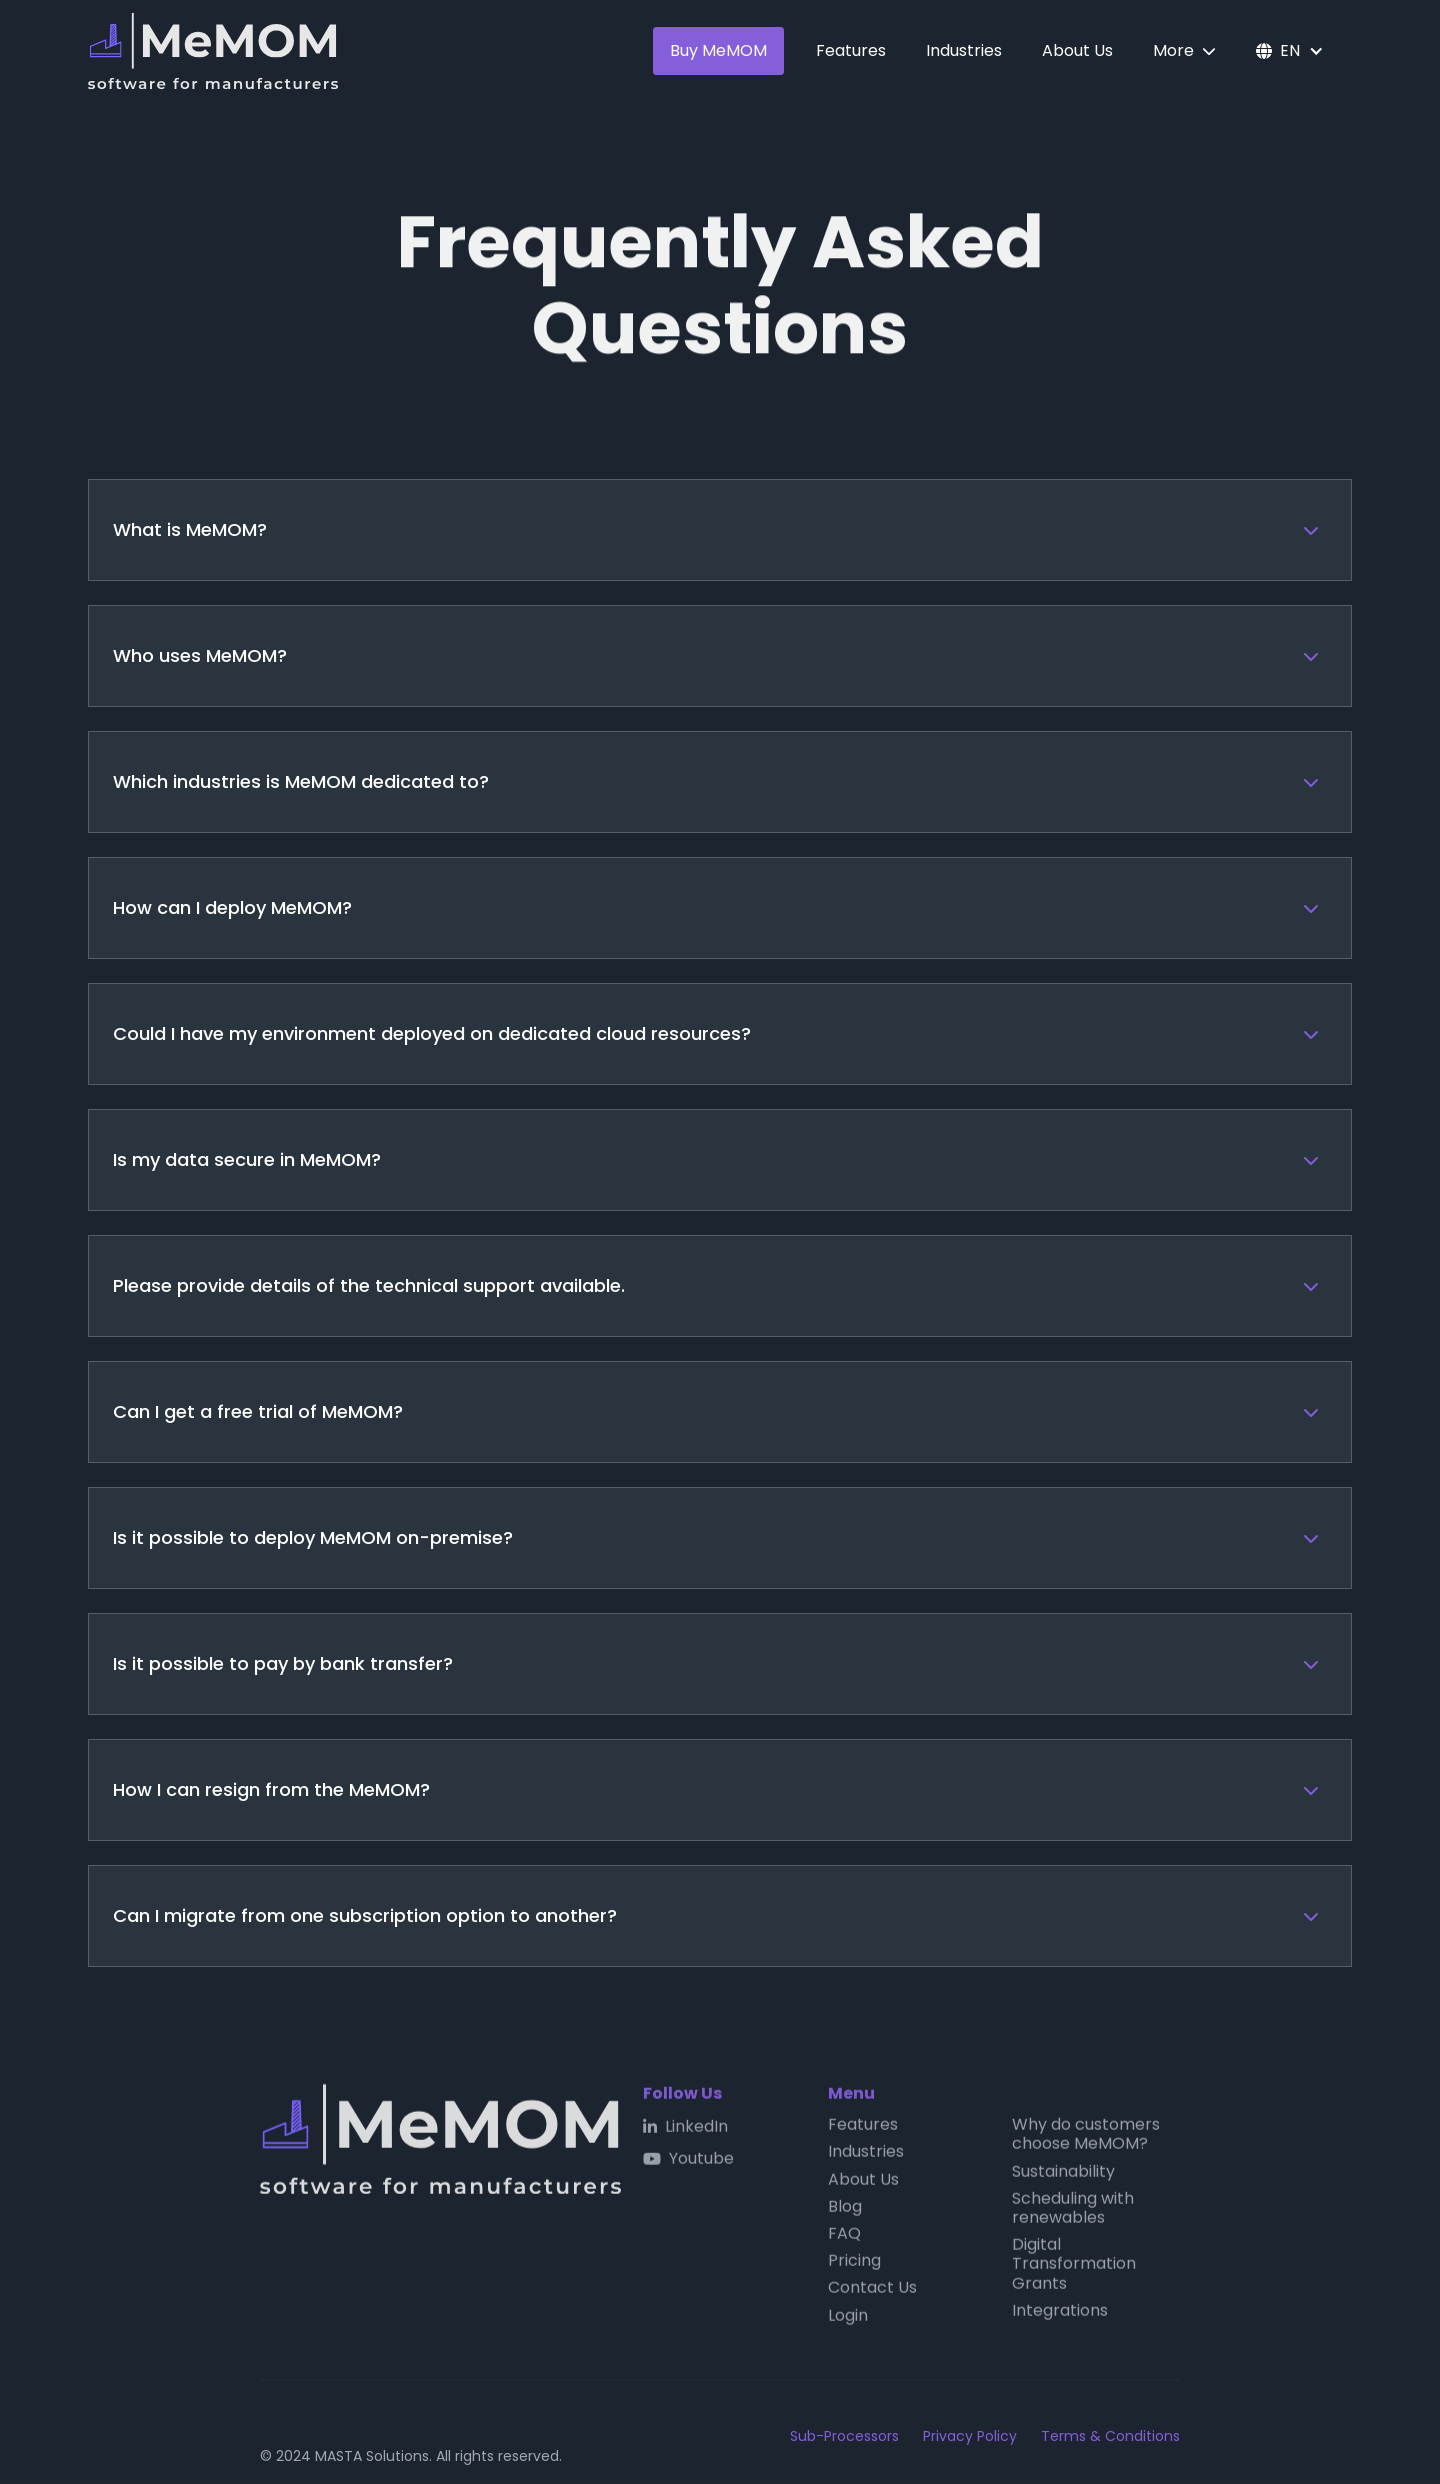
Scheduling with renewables (1073, 2213)
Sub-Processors (844, 2437)
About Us (1077, 50)
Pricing (854, 2266)
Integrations (1060, 2315)
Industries (964, 50)
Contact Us (872, 2293)
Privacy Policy (970, 2437)
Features (851, 50)
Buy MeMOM (718, 50)
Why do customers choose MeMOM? (1086, 2140)
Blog (845, 2211)
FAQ (844, 2239)
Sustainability (1063, 2176)
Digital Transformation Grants (1074, 2270)
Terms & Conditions (1110, 2437)
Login (848, 2320)
